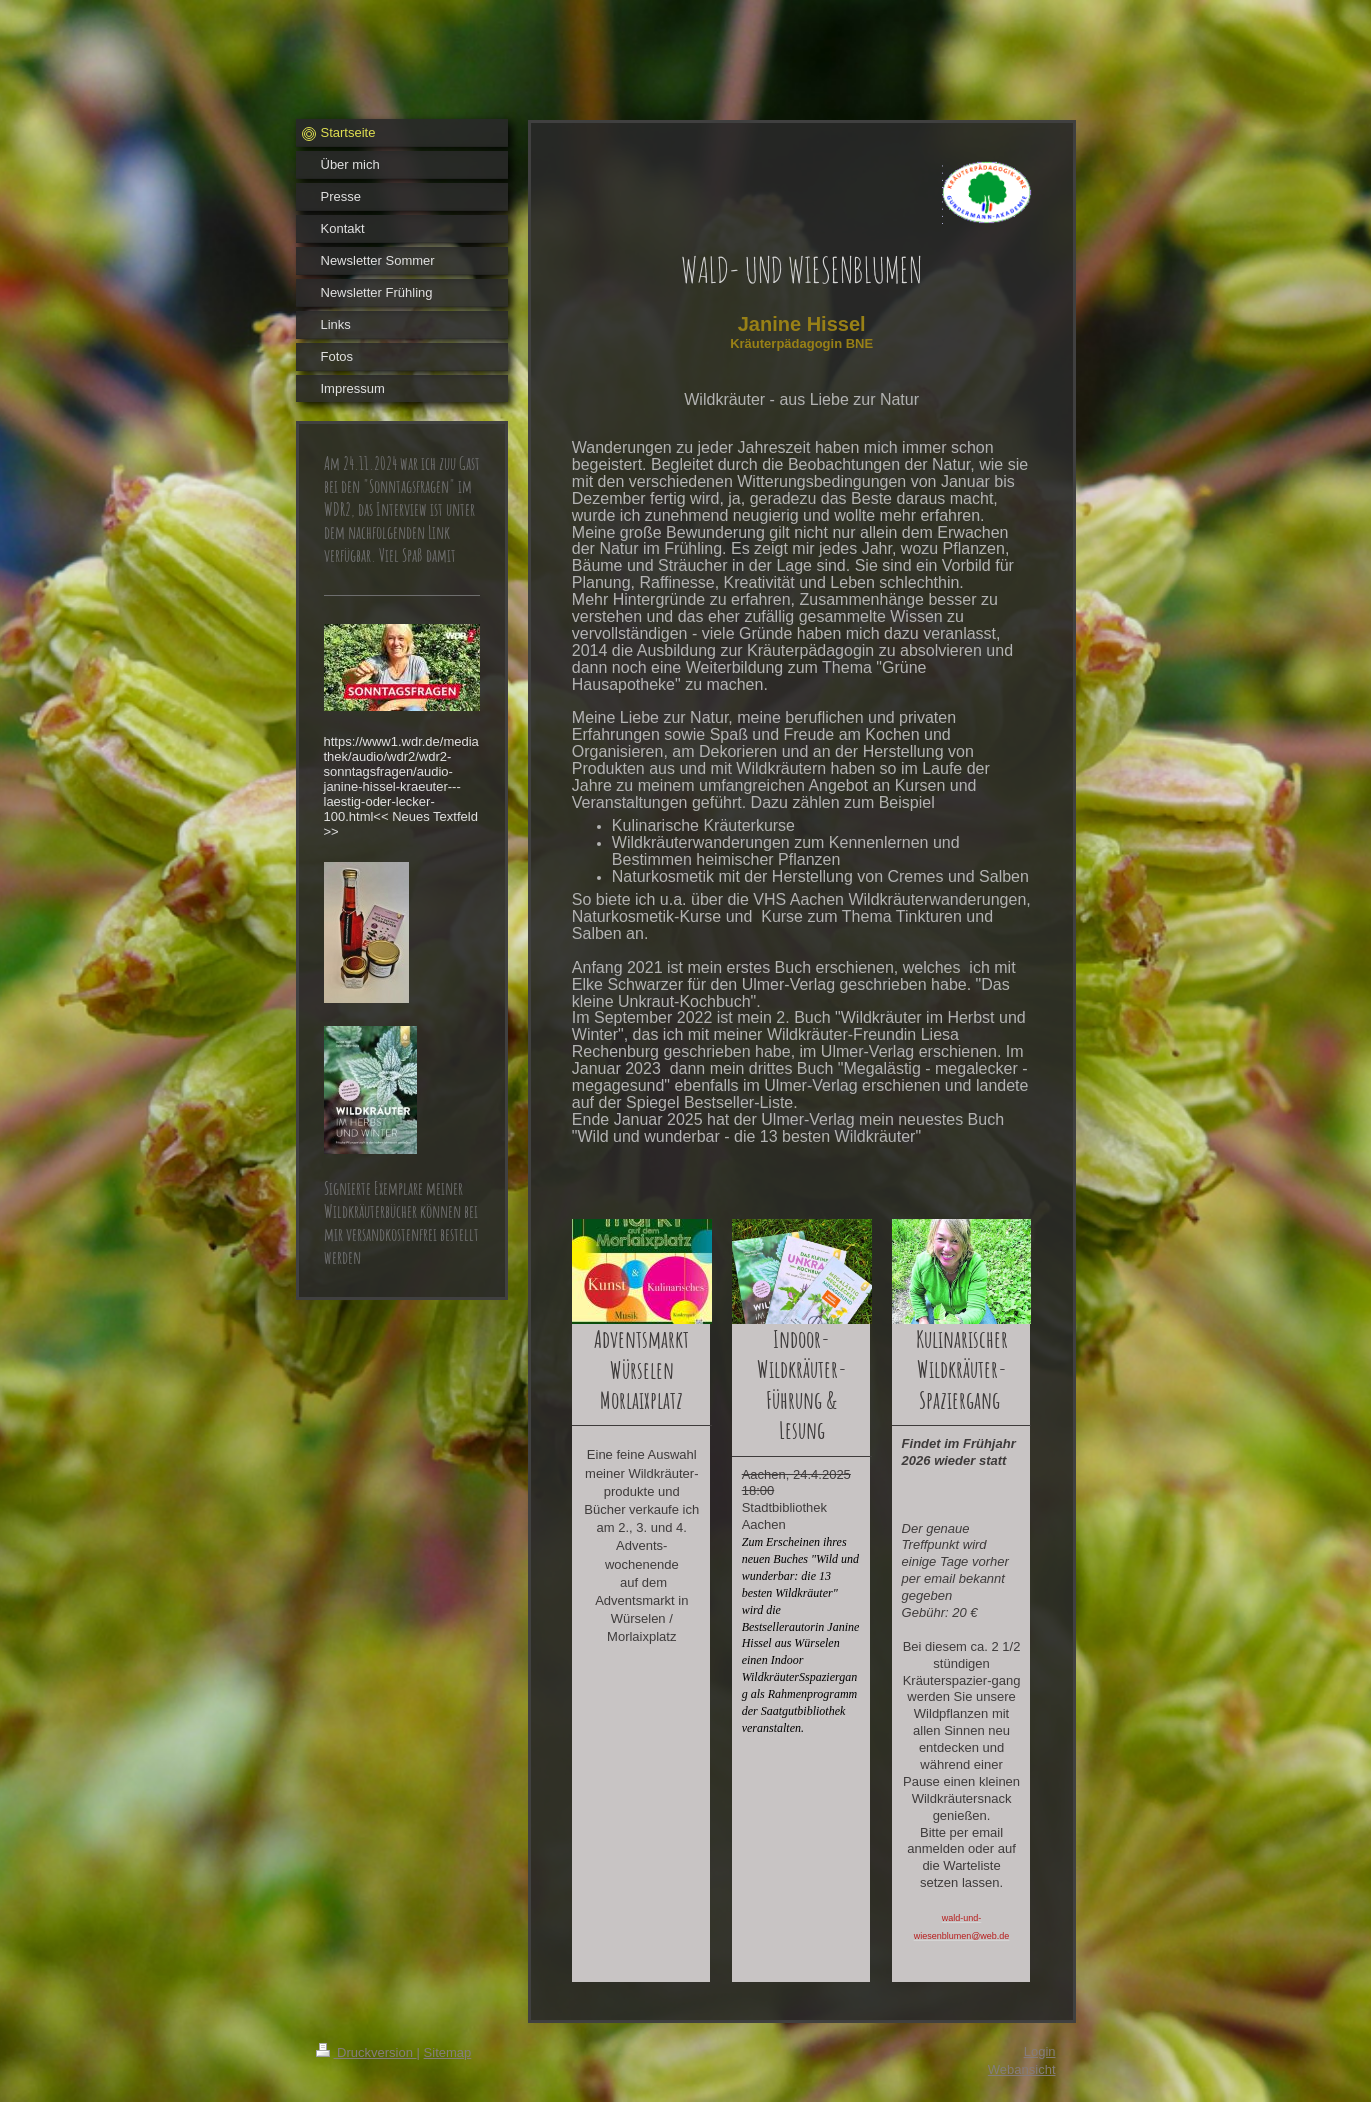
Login (1040, 2051)
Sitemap (448, 2052)
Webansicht (1022, 2069)
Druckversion (366, 2052)
